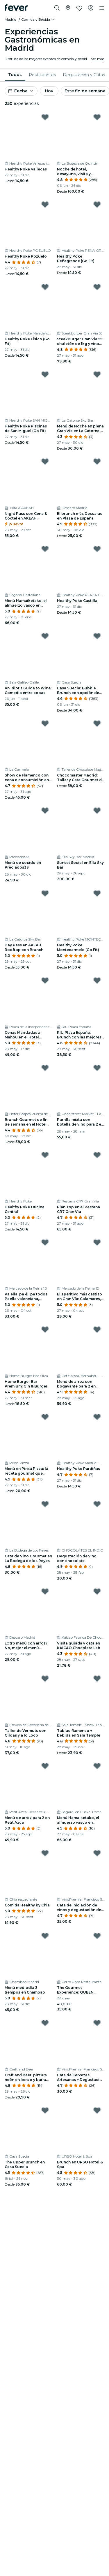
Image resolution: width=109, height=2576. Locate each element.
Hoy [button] (49, 91)
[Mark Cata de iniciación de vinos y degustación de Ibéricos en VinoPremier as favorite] (97, 1853)
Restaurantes (42, 75)
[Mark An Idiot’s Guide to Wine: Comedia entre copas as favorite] (45, 636)
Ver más (97, 59)
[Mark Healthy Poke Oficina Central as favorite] (45, 1155)
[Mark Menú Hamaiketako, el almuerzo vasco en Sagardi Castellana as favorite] (45, 549)
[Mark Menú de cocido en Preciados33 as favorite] (45, 810)
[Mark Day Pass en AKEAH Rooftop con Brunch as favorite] (45, 893)
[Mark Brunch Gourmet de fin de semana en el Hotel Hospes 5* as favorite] (45, 1068)
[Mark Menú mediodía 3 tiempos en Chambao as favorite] (45, 1936)
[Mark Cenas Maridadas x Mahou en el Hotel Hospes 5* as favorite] (45, 980)
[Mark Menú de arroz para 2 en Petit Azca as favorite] (45, 1766)
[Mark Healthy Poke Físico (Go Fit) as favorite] (45, 287)
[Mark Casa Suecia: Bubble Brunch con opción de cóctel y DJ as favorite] (97, 636)
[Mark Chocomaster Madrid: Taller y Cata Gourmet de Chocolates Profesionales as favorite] (97, 723)
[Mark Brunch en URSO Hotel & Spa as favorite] (97, 2110)
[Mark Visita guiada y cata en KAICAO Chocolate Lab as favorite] (97, 1591)
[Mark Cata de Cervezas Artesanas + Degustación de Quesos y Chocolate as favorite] (97, 2023)
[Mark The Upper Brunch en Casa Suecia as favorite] (45, 2110)
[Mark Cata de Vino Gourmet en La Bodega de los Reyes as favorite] (45, 1504)
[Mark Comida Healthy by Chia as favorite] (45, 1853)
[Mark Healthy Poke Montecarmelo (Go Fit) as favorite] (97, 893)
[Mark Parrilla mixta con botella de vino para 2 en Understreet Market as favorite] (97, 1068)
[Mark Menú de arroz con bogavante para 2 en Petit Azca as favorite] (97, 1329)
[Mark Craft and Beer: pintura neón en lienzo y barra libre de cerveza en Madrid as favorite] (45, 2023)
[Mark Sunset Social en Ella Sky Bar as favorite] (97, 810)
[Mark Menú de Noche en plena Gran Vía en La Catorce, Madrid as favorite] (97, 374)
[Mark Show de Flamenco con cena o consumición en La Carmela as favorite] (45, 723)
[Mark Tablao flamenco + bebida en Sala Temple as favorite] (97, 1678)
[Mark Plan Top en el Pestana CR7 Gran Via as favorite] (97, 1155)
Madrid (10, 19)
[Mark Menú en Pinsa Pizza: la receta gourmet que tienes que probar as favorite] (45, 1417)
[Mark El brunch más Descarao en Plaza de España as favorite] (97, 461)
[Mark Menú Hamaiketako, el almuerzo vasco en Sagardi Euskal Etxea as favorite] (97, 1766)
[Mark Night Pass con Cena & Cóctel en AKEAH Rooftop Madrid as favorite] (45, 461)
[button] (38, 19)
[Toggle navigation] (101, 8)
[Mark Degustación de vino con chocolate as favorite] (97, 1504)
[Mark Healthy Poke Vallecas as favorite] (45, 117)
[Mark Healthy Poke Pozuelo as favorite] (45, 204)
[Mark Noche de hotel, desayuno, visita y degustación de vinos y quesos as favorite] (97, 117)
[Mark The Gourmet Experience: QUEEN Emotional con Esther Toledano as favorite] (97, 1936)
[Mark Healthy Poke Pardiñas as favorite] (97, 1417)
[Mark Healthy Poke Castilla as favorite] (97, 549)
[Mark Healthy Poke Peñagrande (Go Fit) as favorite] (97, 204)
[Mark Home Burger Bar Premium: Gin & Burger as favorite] (45, 1329)
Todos (15, 74)
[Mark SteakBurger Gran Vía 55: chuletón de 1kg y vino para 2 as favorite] (97, 287)
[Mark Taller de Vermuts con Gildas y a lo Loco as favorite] (45, 1678)
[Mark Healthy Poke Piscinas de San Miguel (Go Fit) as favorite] (45, 374)
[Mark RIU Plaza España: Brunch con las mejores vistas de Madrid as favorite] (97, 980)
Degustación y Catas (84, 75)
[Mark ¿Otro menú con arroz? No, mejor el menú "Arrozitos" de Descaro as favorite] (45, 1591)
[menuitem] (15, 74)
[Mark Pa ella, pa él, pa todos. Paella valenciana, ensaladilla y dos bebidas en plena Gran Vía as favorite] (45, 1242)
